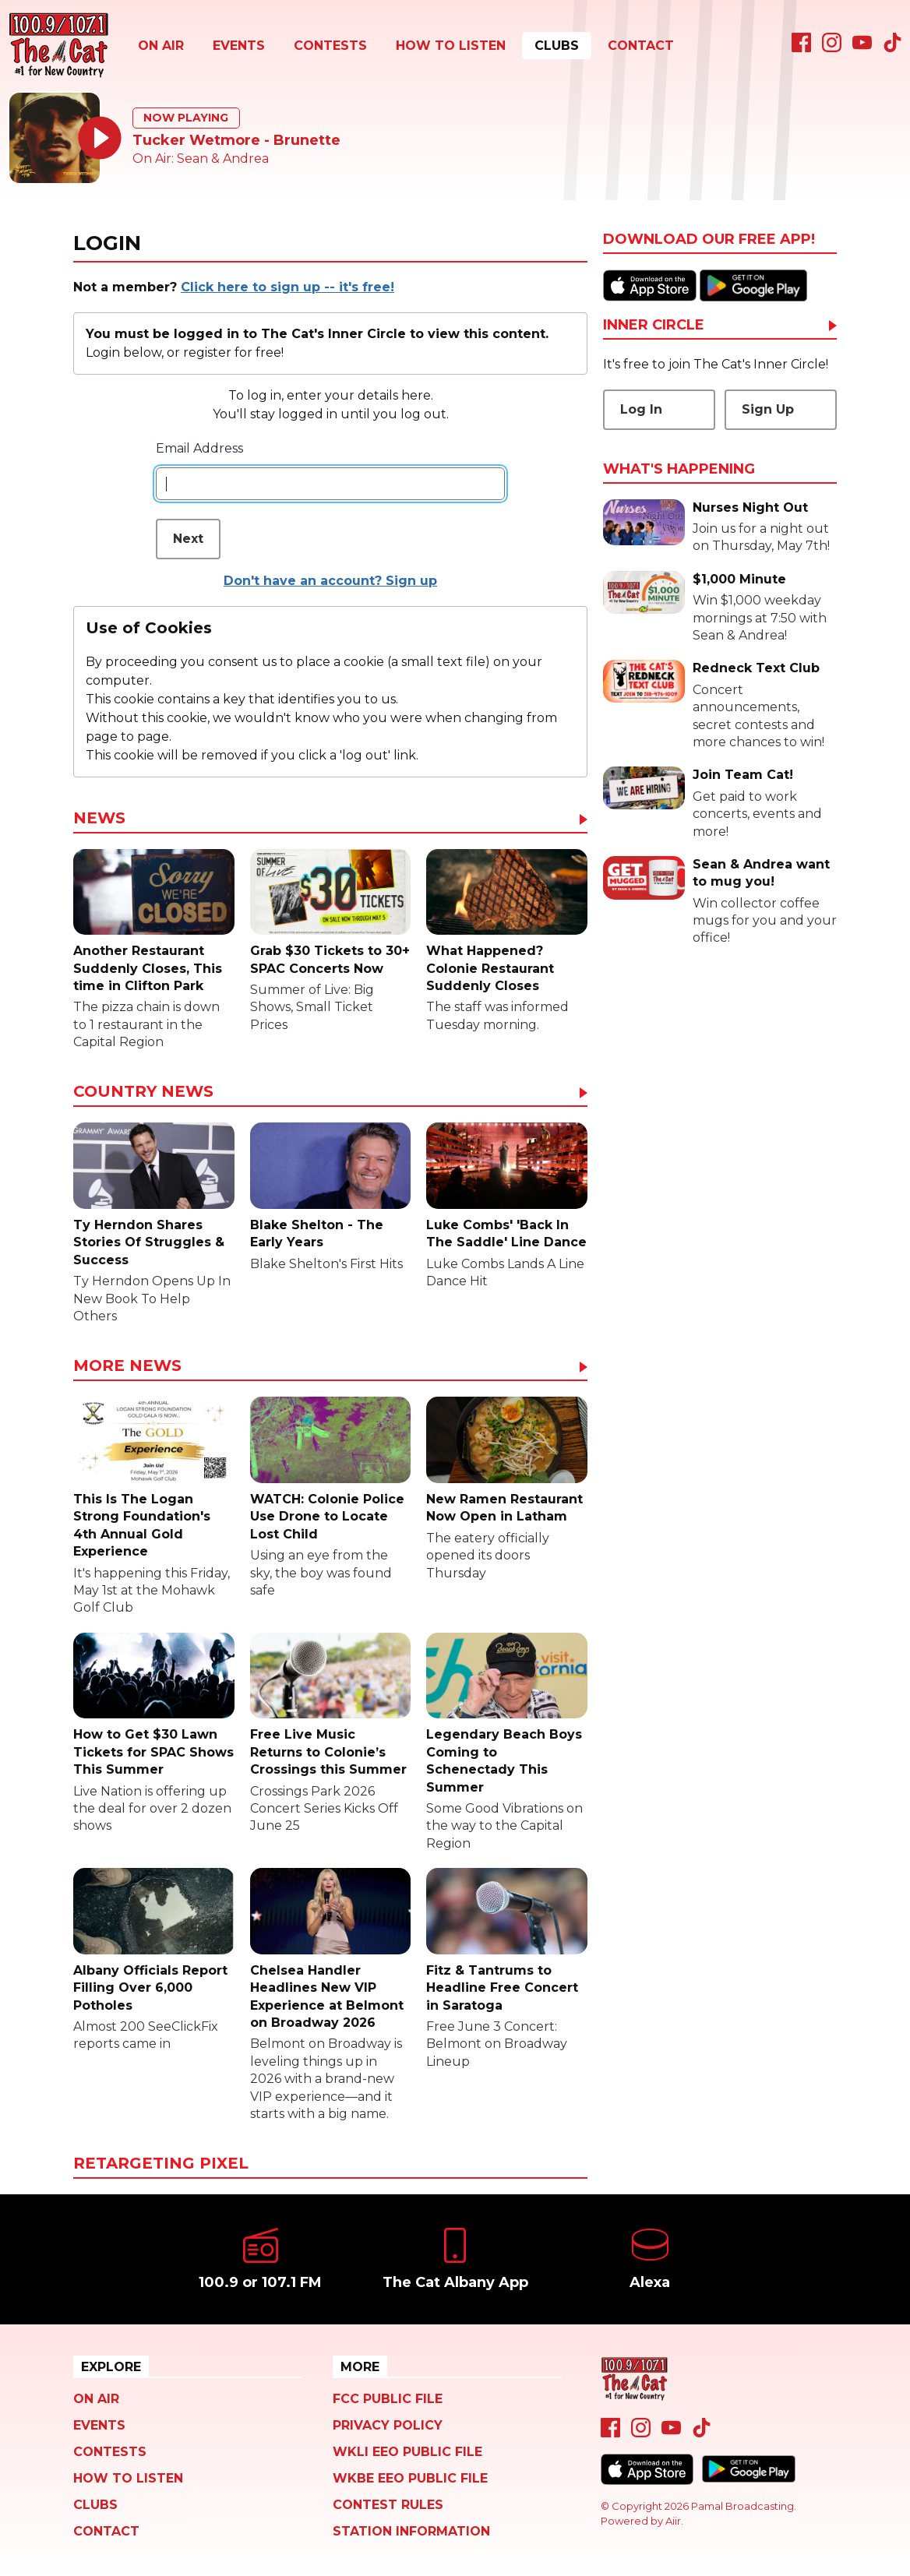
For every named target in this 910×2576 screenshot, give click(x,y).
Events (239, 45)
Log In (641, 409)
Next (188, 538)
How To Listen (451, 45)
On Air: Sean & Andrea (200, 158)
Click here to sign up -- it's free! (287, 287)
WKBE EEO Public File (410, 2478)
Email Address (199, 448)
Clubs (556, 45)
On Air (161, 45)
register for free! (233, 352)
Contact (641, 45)
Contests (330, 45)
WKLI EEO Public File (407, 2451)
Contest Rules (388, 2504)
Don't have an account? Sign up (330, 580)
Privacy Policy (388, 2425)
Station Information (411, 2531)
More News (127, 1366)
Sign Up (768, 409)
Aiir (673, 2520)
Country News (143, 1092)
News (99, 818)
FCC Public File (388, 2398)
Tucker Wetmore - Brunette (236, 140)
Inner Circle (653, 325)
